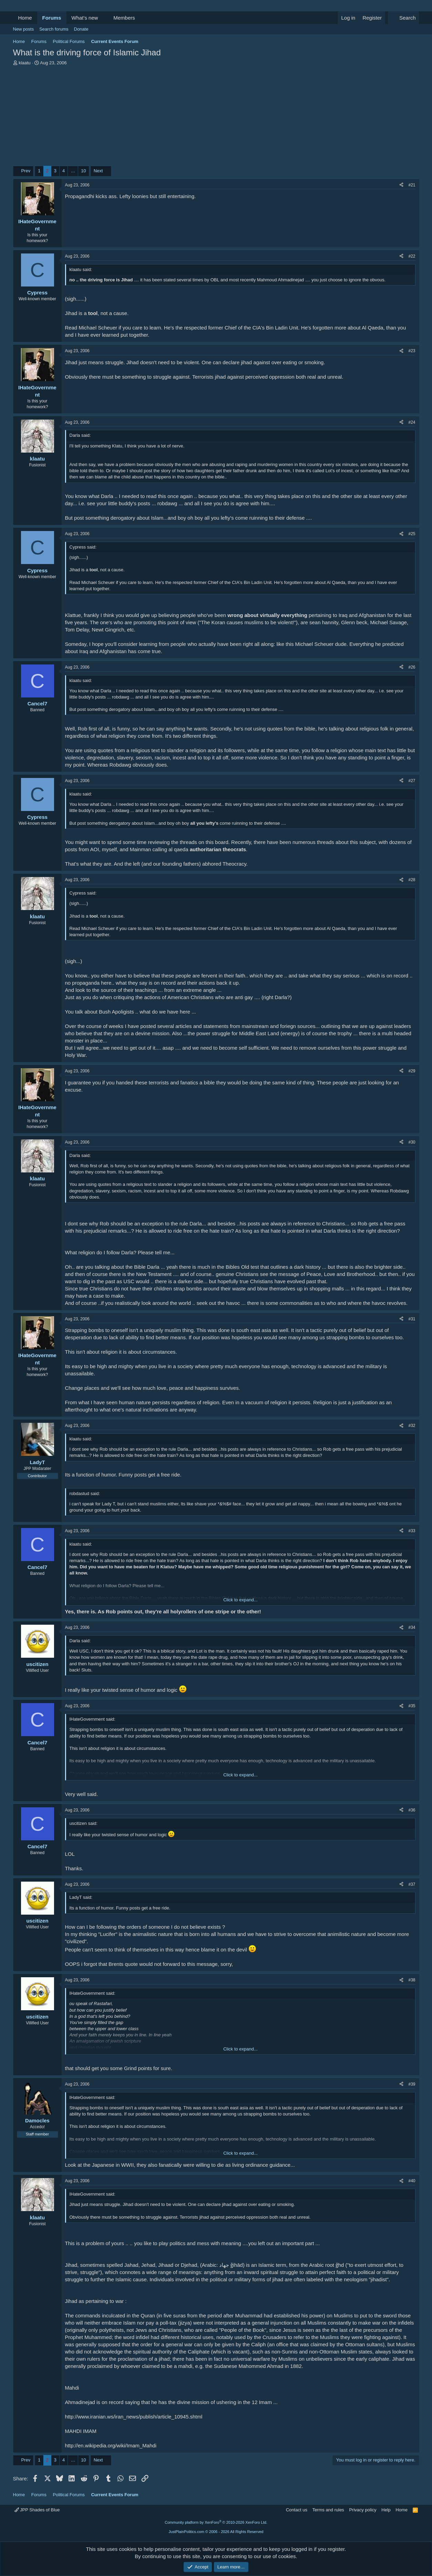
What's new (85, 18)
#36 (411, 1810)
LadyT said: (81, 1897)
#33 (411, 1530)
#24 (411, 422)
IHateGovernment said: (93, 1719)
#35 (411, 1705)
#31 (411, 1319)
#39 (411, 2084)
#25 (411, 533)
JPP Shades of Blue (37, 2509)
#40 (411, 2180)
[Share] (401, 185)
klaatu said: (81, 269)
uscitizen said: (84, 1823)
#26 (411, 667)
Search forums (54, 29)
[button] (103, 17)
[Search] (403, 17)
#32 (411, 1425)
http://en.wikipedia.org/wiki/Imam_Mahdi (111, 2445)
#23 (411, 350)
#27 (411, 780)
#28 (411, 879)
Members (124, 18)
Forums (51, 18)
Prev (25, 170)
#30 (411, 1142)
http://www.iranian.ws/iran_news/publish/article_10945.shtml (133, 2417)
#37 (411, 1884)
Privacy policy (362, 2509)
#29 (411, 1071)
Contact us (296, 2509)
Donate (81, 29)
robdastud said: (85, 1493)
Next (98, 170)
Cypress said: (83, 547)
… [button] (73, 170)
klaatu (25, 62)
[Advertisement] (216, 117)
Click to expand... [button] (240, 1599)
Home (25, 18)
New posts (23, 29)
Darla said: (80, 435)
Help (386, 2509)
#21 (411, 185)
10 (83, 170)
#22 (411, 256)
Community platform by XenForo (216, 2522)
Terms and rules (328, 2509)
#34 (411, 1627)
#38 (411, 1980)
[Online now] (37, 2113)
